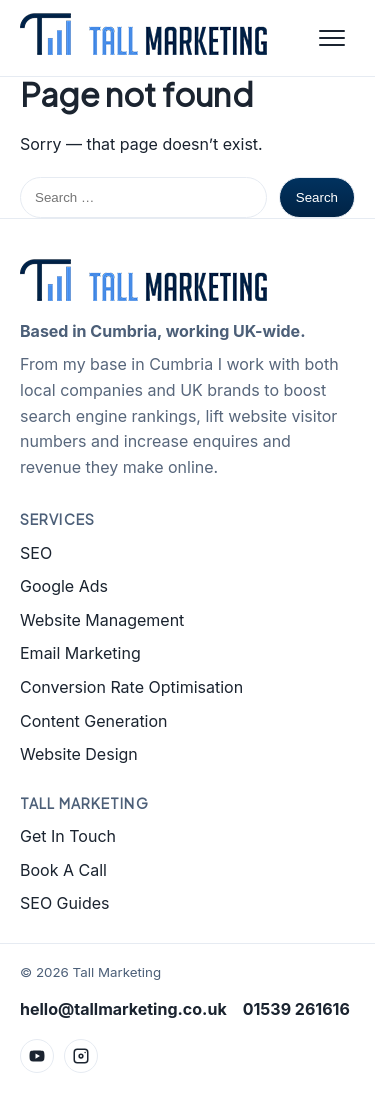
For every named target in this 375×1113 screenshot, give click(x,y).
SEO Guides (64, 903)
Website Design (79, 754)
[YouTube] (37, 1056)
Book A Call (63, 870)
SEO (36, 553)
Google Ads (64, 586)
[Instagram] (81, 1056)
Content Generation (94, 721)
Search (317, 197)
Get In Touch (68, 836)
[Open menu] (332, 38)
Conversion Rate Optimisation (131, 687)
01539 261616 (296, 1009)
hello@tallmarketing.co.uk (123, 1009)
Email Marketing (80, 653)
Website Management (102, 620)
